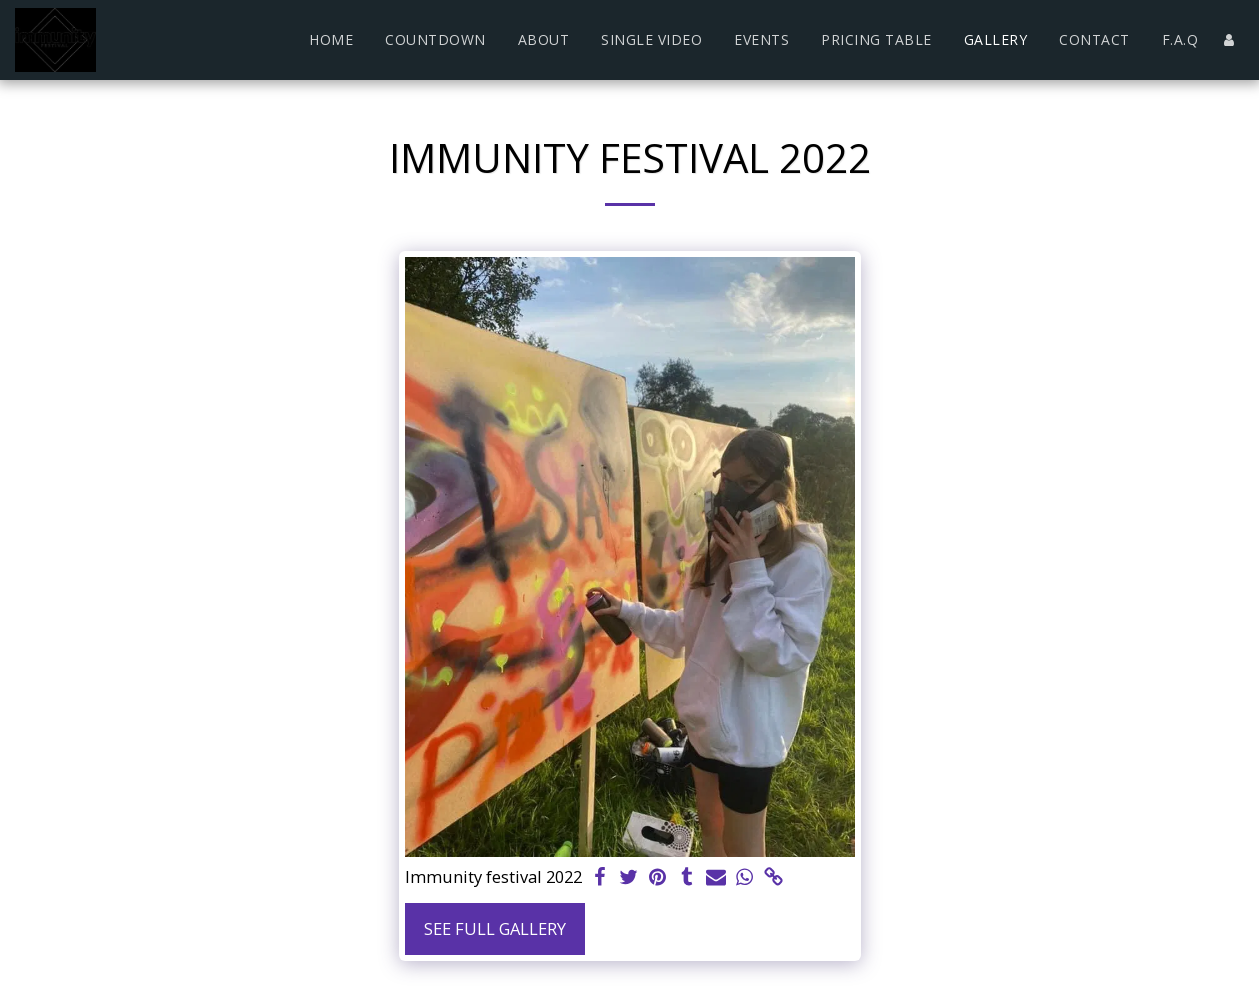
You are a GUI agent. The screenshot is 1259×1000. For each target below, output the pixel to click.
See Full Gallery (495, 928)
